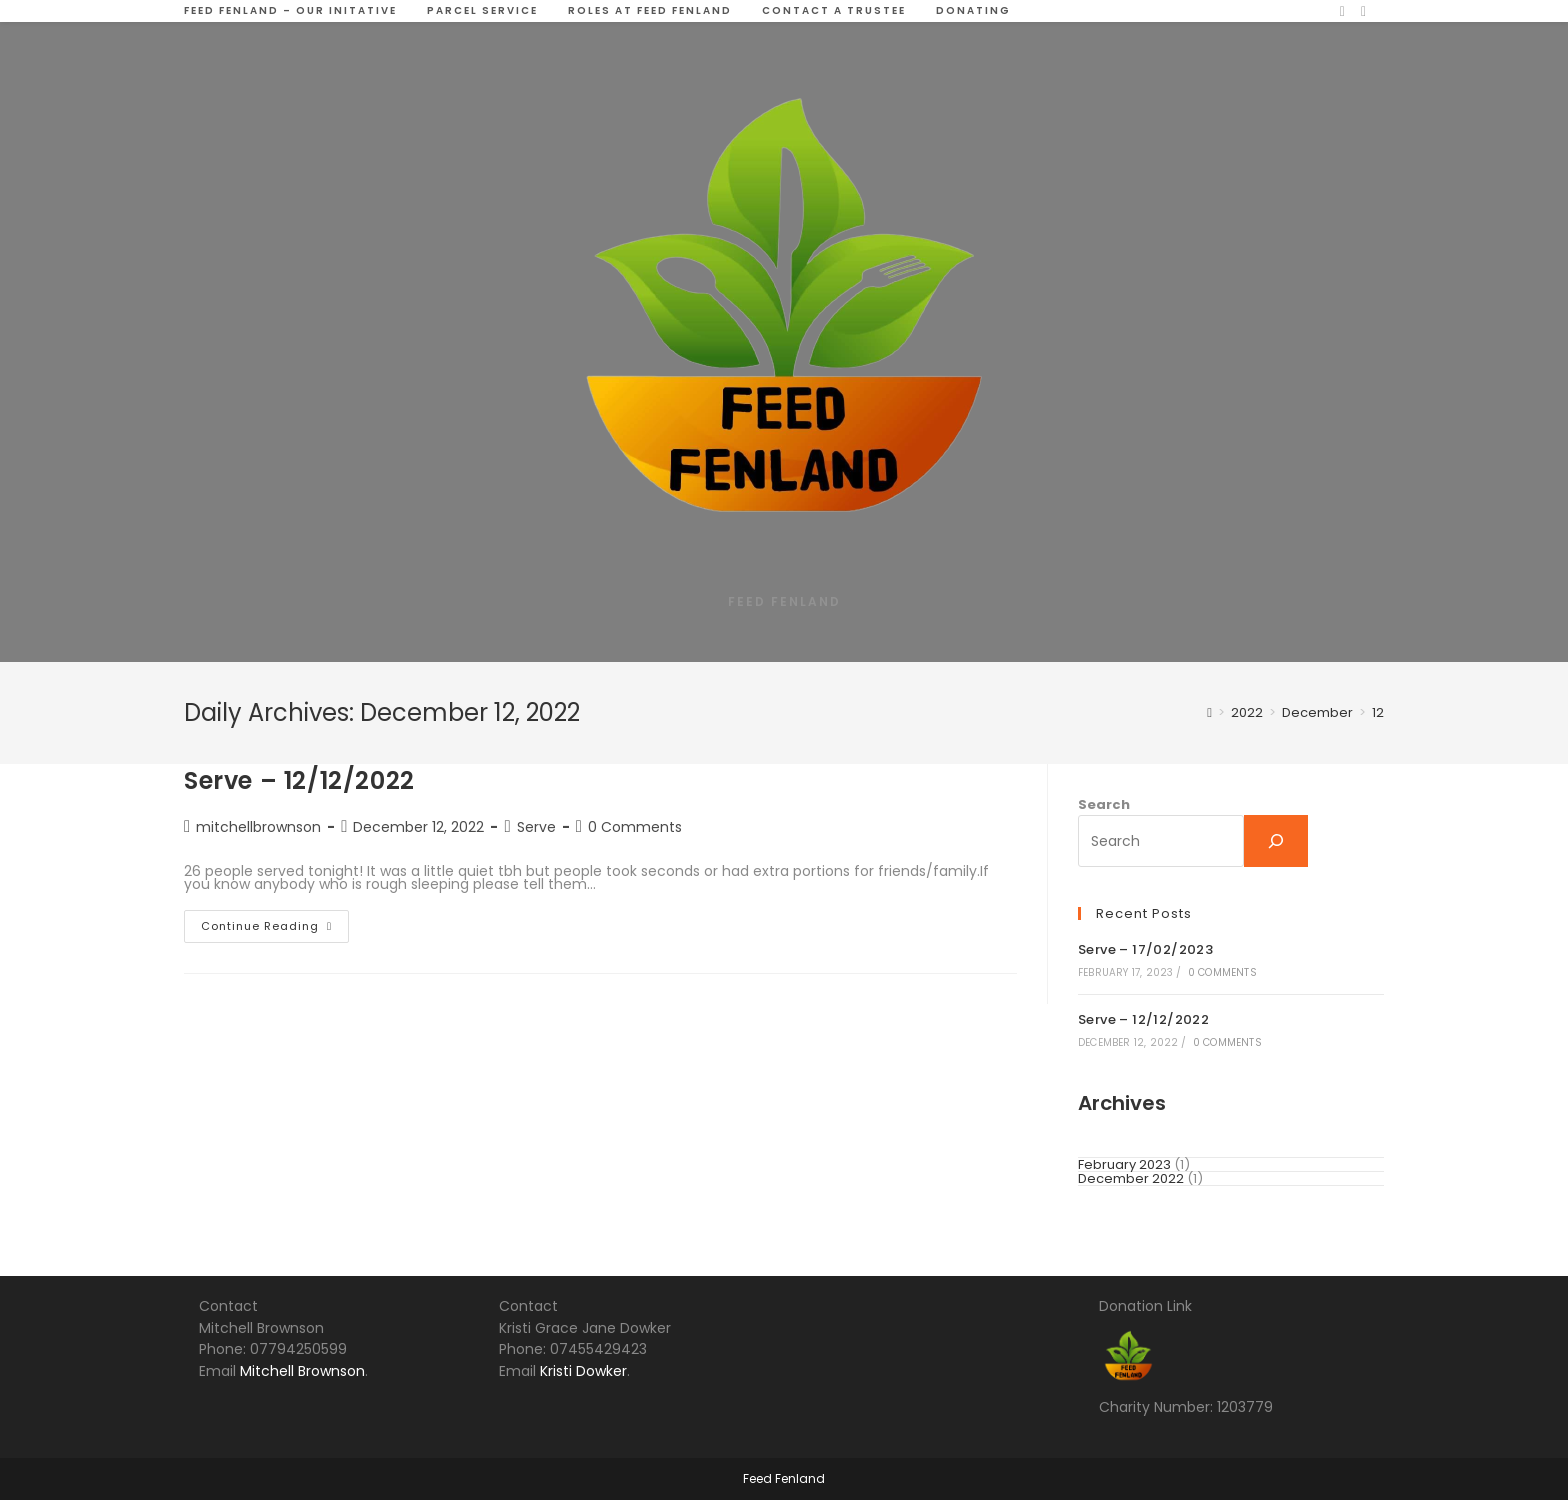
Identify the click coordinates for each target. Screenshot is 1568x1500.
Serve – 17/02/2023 (1145, 949)
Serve (536, 827)
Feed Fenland (784, 1478)
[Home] (1209, 712)
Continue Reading (275, 930)
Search (1104, 804)
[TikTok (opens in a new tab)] (1363, 11)
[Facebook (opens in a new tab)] (1342, 11)
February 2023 (1124, 1164)
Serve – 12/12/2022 (299, 780)
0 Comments (635, 827)
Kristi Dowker (583, 1371)
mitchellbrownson (258, 827)
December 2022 (1131, 1178)
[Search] (1276, 841)
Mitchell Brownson (302, 1371)
